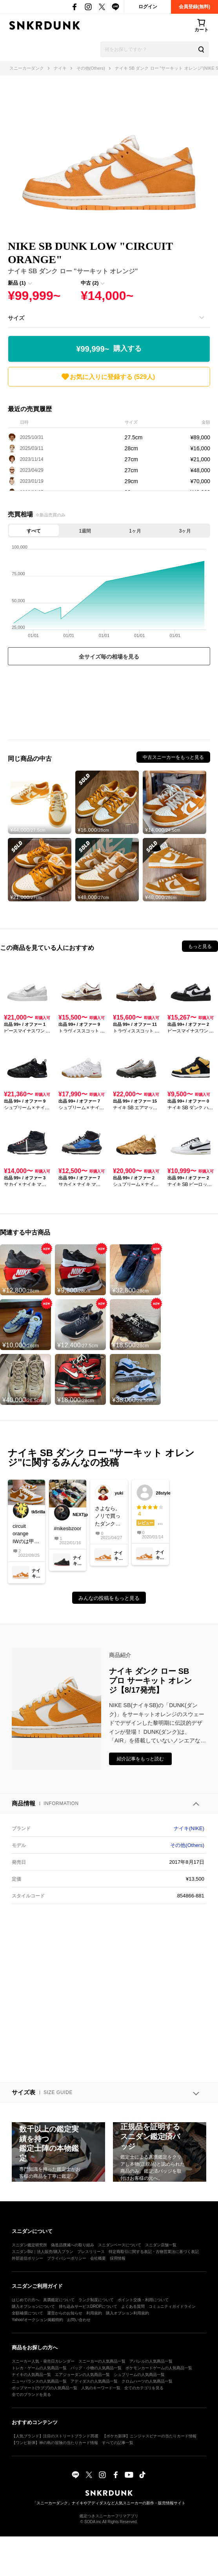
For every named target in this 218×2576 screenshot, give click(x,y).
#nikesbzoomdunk (67, 1528)
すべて (34, 531)
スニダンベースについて (119, 2245)
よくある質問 (133, 2306)
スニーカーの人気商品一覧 (101, 2361)
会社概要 (98, 2258)
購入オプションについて (33, 2306)
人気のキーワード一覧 (100, 2388)
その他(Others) (187, 1845)
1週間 (85, 531)
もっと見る (200, 946)
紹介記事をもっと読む (140, 1759)
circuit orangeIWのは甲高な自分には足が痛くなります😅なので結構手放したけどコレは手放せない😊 (26, 1534)
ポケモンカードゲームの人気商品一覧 (158, 2368)
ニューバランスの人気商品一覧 (39, 2381)
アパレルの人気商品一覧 (151, 2361)
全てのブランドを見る (31, 2394)
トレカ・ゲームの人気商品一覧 (39, 2368)
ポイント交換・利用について (143, 2300)
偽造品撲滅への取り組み (72, 2245)
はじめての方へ (25, 2300)
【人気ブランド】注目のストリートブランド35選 (55, 2436)
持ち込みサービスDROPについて (88, 2306)
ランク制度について (96, 2300)
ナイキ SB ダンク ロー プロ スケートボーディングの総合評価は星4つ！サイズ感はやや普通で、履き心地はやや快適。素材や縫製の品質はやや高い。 (150, 1516)
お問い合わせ (79, 2320)
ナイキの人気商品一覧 (31, 2374)
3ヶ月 (185, 531)
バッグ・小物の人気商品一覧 (96, 2368)
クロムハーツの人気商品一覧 (147, 2381)
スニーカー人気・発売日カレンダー (43, 2361)
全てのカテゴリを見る (144, 2388)
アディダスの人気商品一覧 (94, 2381)
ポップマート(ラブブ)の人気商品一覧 (44, 2388)
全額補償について (27, 2313)
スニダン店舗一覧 (160, 2245)
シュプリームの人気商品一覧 (139, 2374)
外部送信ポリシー (27, 2258)
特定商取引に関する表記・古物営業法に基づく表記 (154, 2251)
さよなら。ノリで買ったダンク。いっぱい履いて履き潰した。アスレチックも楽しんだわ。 (107, 1517)
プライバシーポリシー (66, 2258)
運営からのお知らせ (64, 2313)
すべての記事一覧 (117, 2443)
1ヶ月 (135, 531)
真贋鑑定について (58, 2300)
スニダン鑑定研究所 (29, 2245)
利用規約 (94, 2313)
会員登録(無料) (194, 6)
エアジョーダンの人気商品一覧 (82, 2374)
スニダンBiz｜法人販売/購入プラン (42, 2251)
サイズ (16, 318)
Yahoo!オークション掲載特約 (37, 2320)
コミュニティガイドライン (172, 2306)
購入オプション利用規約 (127, 2313)
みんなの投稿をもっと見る (109, 1598)
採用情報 (117, 2258)
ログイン (147, 6)
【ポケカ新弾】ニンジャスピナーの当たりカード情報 (149, 2436)
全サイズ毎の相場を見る (109, 656)
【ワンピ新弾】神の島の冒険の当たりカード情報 (55, 2443)
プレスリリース (91, 2251)
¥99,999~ (109, 348)
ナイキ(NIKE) (189, 1828)
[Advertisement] (109, 704)
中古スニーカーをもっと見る (173, 757)
